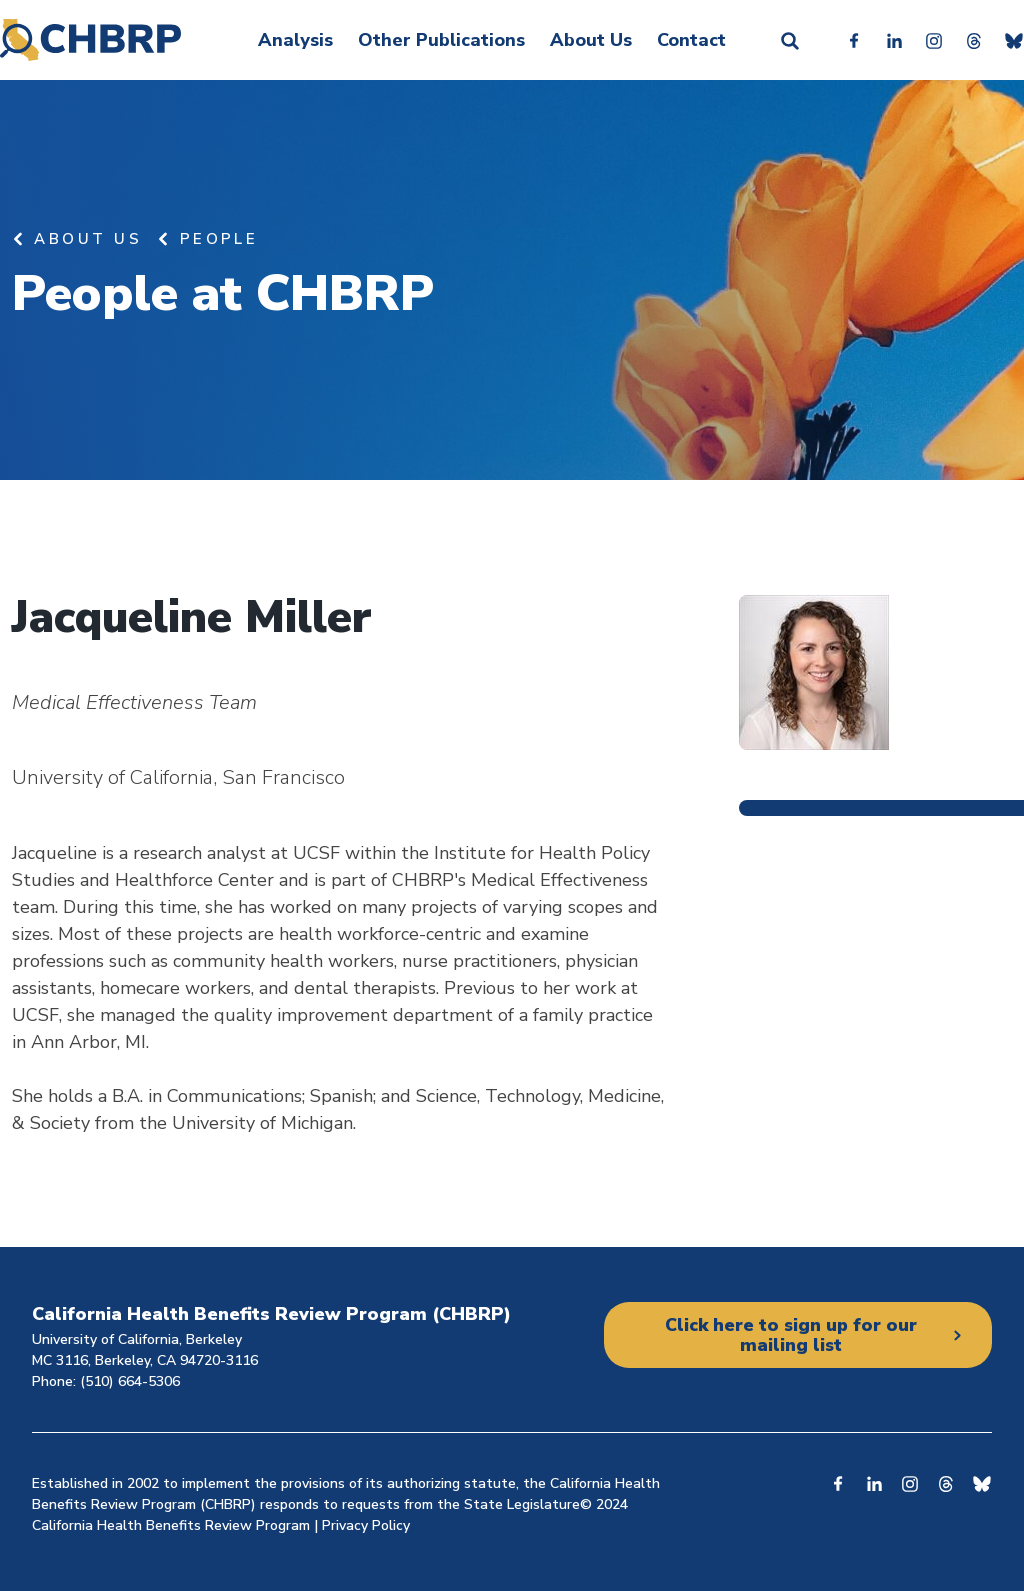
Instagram (934, 40)
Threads (974, 40)
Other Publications (441, 40)
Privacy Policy (366, 1525)
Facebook (854, 40)
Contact (691, 40)
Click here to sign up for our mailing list (790, 1335)
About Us (591, 40)
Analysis (295, 40)
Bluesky (1014, 40)
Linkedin (894, 40)
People (219, 239)
